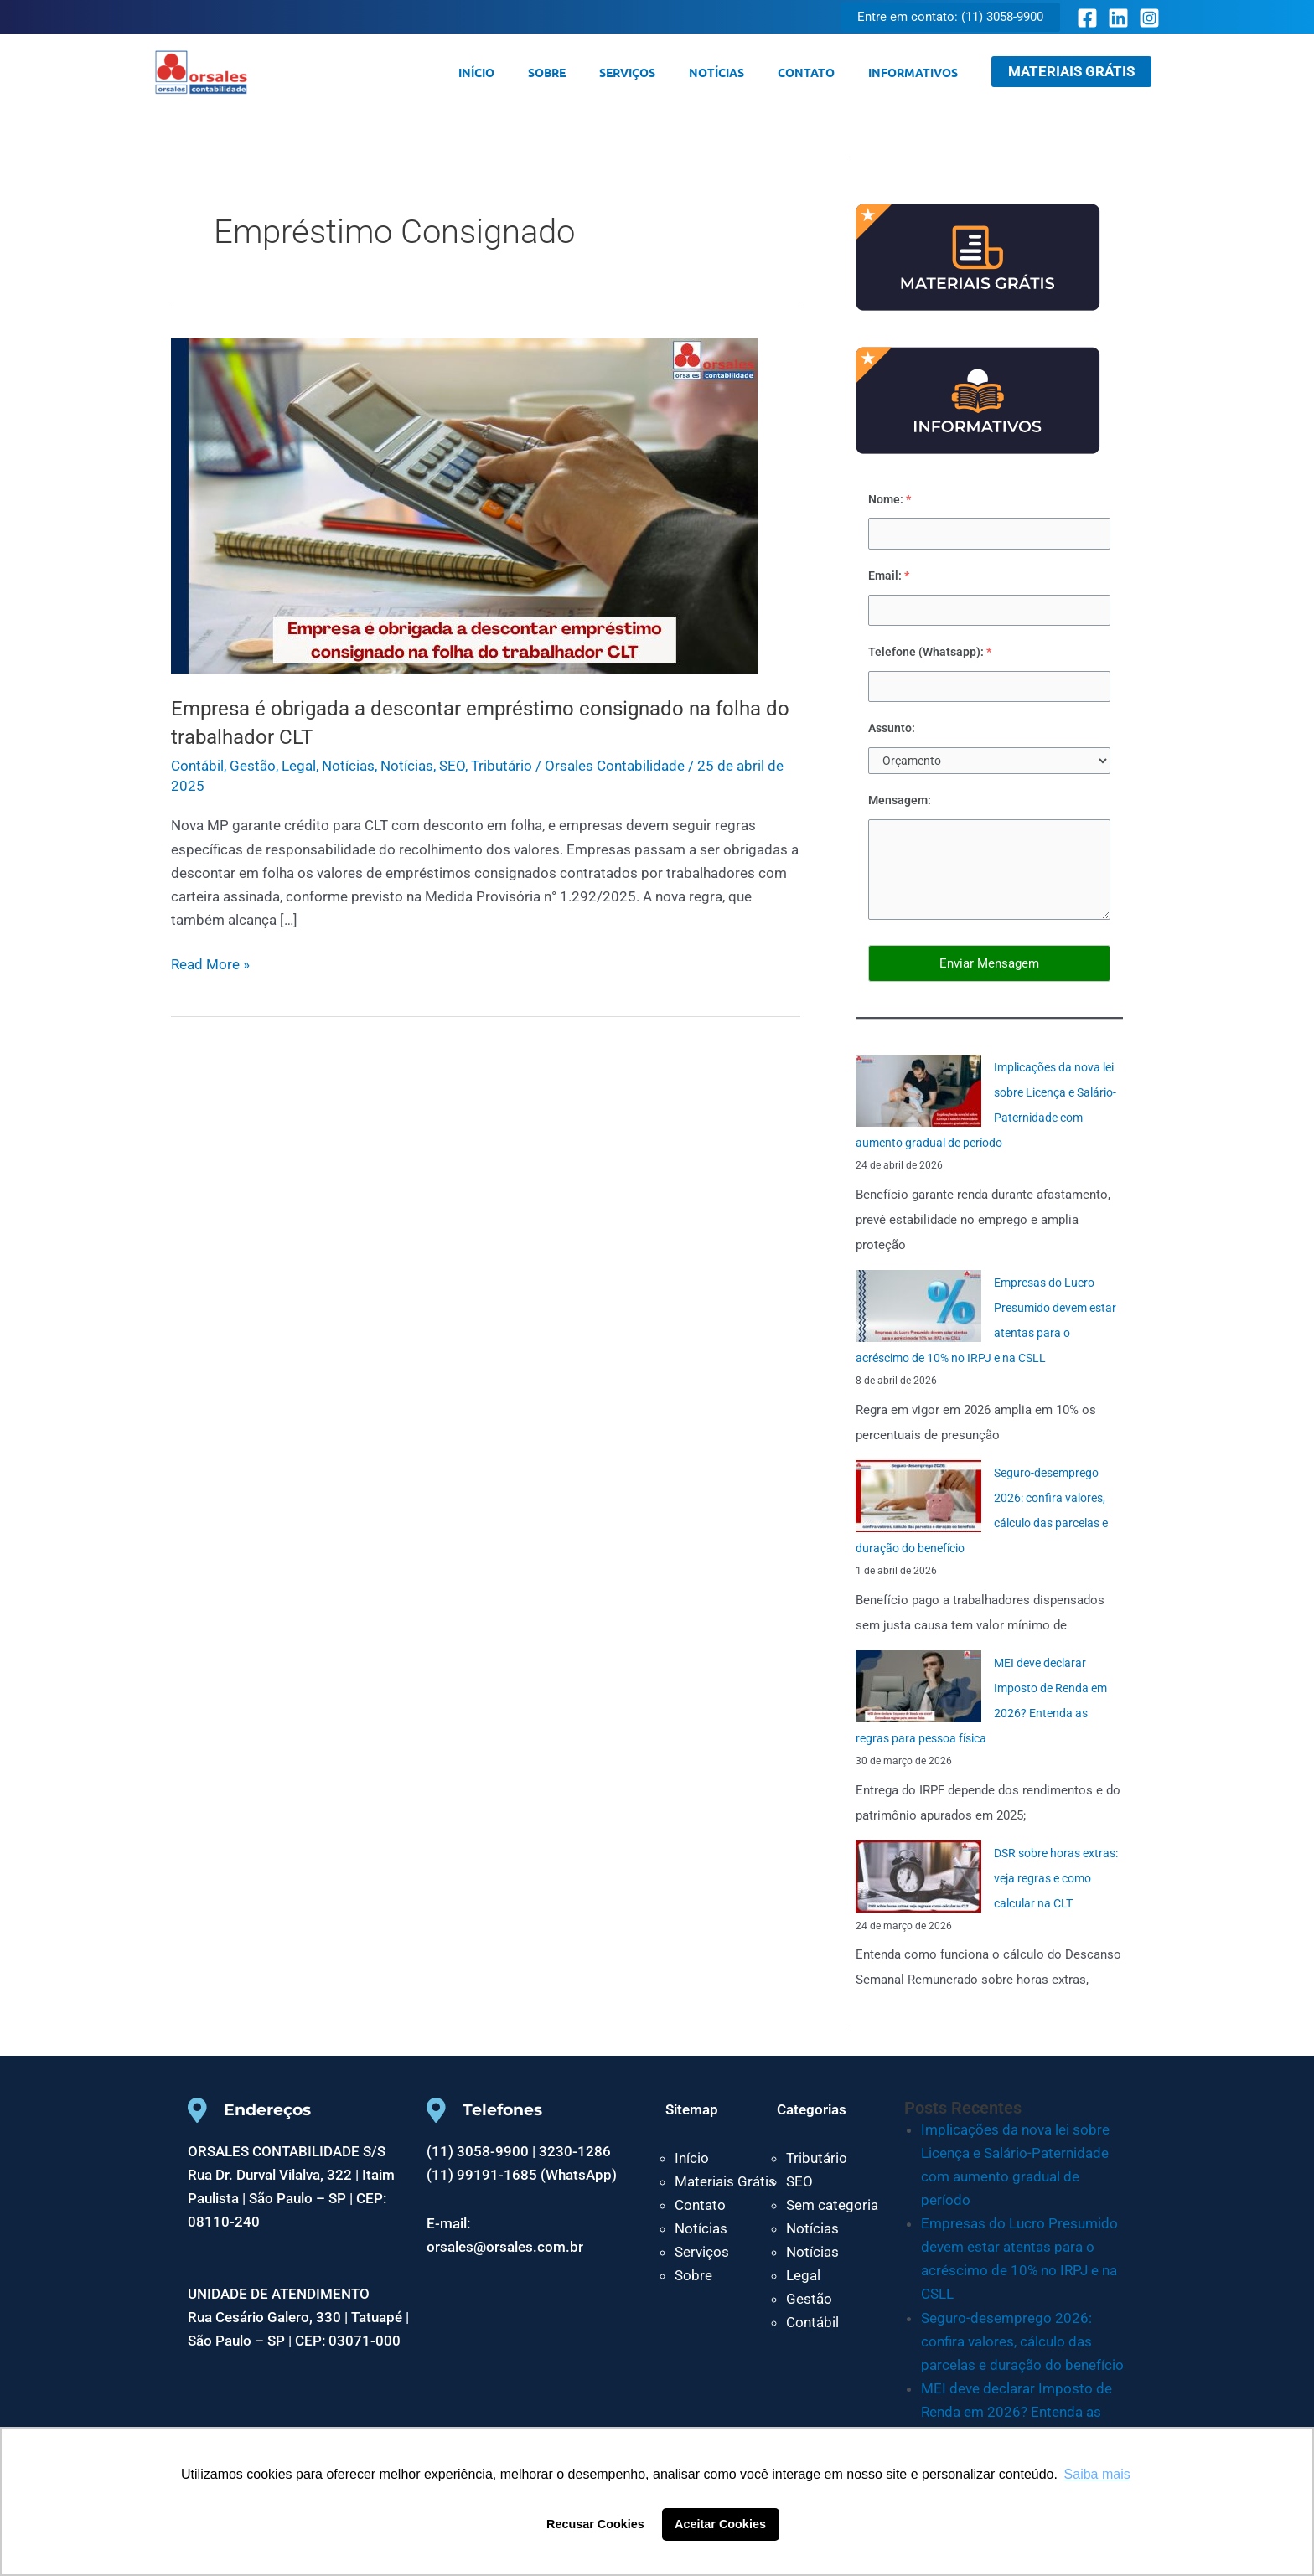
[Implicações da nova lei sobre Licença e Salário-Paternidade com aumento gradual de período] (918, 1095)
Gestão (253, 765)
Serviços (662, 72)
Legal (299, 765)
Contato (821, 72)
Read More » (210, 962)
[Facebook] (1087, 18)
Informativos (918, 72)
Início (532, 72)
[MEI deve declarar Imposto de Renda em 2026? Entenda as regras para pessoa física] (918, 1691)
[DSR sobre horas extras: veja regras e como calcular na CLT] (918, 1880)
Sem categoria (832, 2209)
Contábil (197, 765)
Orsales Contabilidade (304, 71)
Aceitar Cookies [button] (720, 2524)
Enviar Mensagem (989, 966)
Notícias (741, 72)
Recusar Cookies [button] (595, 2524)
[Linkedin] (1118, 18)
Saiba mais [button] (1097, 2474)
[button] (950, 17)
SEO (452, 765)
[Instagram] (1149, 18)
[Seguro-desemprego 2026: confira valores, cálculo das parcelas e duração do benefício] (918, 1500)
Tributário (501, 765)
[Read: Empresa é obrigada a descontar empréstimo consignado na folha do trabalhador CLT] (464, 504)
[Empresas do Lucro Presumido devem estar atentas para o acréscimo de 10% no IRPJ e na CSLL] (918, 1310)
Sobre (592, 72)
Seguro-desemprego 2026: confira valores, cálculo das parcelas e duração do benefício (1022, 2345)
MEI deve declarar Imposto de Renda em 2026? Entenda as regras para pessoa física (1016, 2416)
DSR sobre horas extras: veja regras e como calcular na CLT (1054, 1881)
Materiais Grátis (725, 2185)
